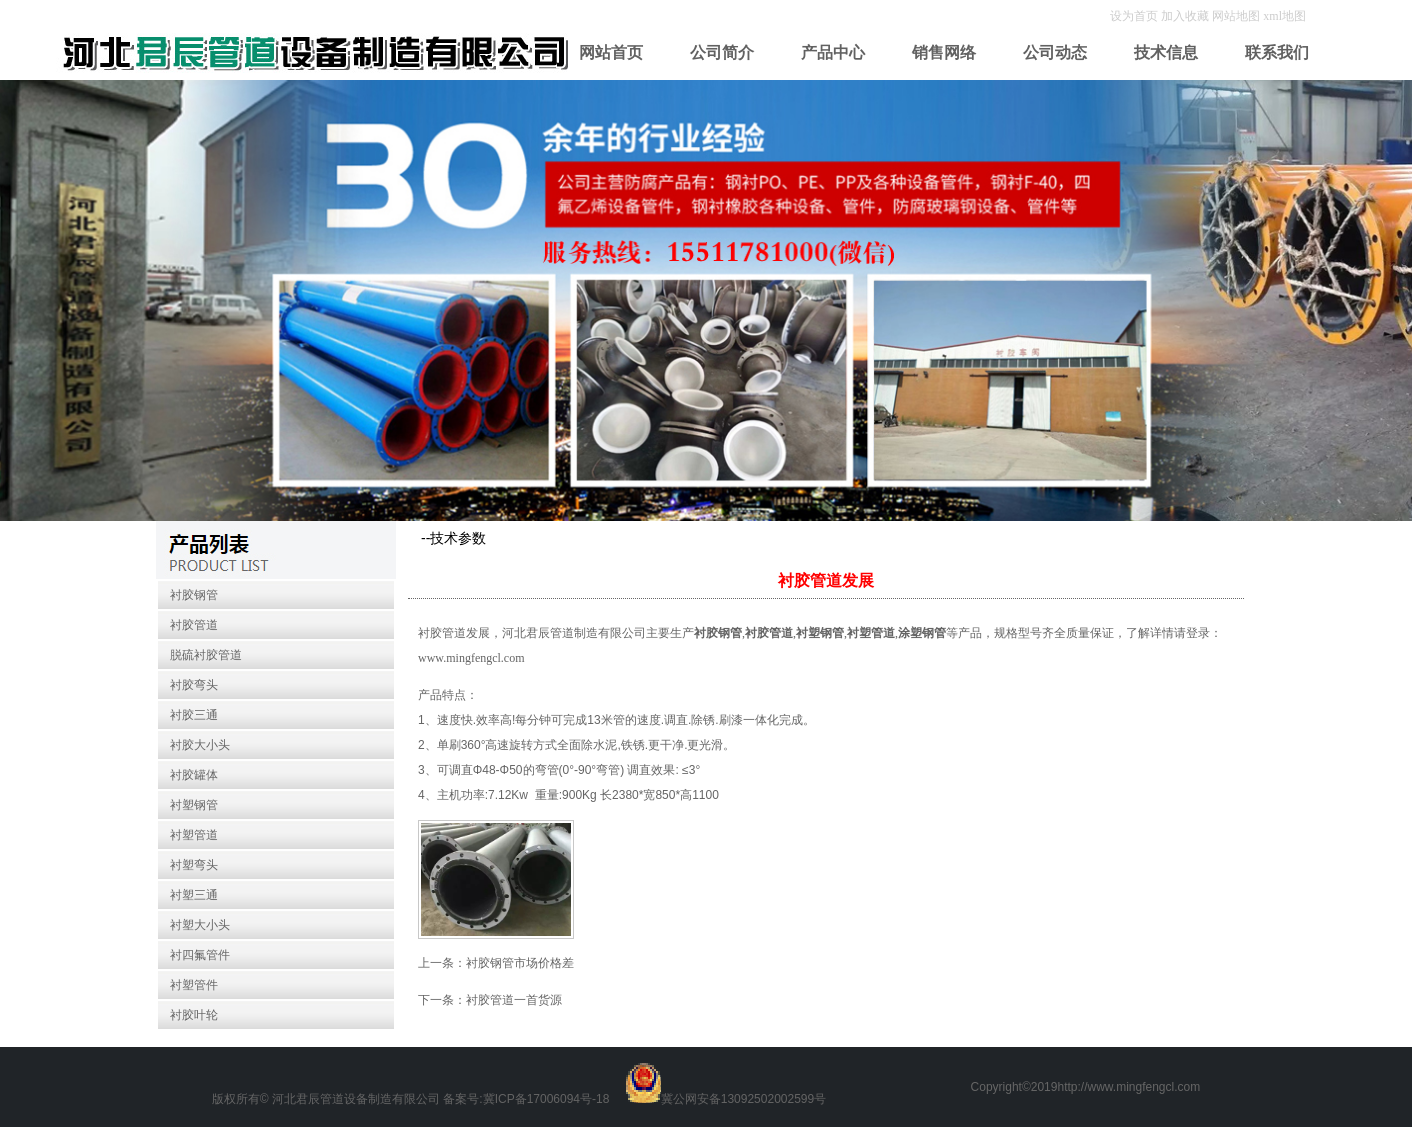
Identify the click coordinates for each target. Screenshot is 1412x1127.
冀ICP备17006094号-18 (546, 1099)
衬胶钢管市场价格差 (520, 963)
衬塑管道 (194, 835)
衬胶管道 (194, 625)
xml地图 (1284, 16)
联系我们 (1277, 52)
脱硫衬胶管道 (206, 655)
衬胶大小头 (200, 745)
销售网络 (944, 52)
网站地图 (1236, 16)
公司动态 (1055, 52)
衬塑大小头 (200, 925)
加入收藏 (1186, 16)
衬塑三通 (194, 895)
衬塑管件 (194, 985)
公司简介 (722, 52)
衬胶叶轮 (194, 1015)
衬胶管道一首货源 (514, 1000)
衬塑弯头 (194, 865)
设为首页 (1135, 16)
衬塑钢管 (194, 805)
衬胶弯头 (194, 685)
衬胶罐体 (194, 775)
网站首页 (611, 52)
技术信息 (1166, 52)
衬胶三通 (194, 715)
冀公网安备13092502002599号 (743, 1099)
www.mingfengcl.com (471, 658)
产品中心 (833, 52)
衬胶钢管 (194, 595)
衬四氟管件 (200, 955)
